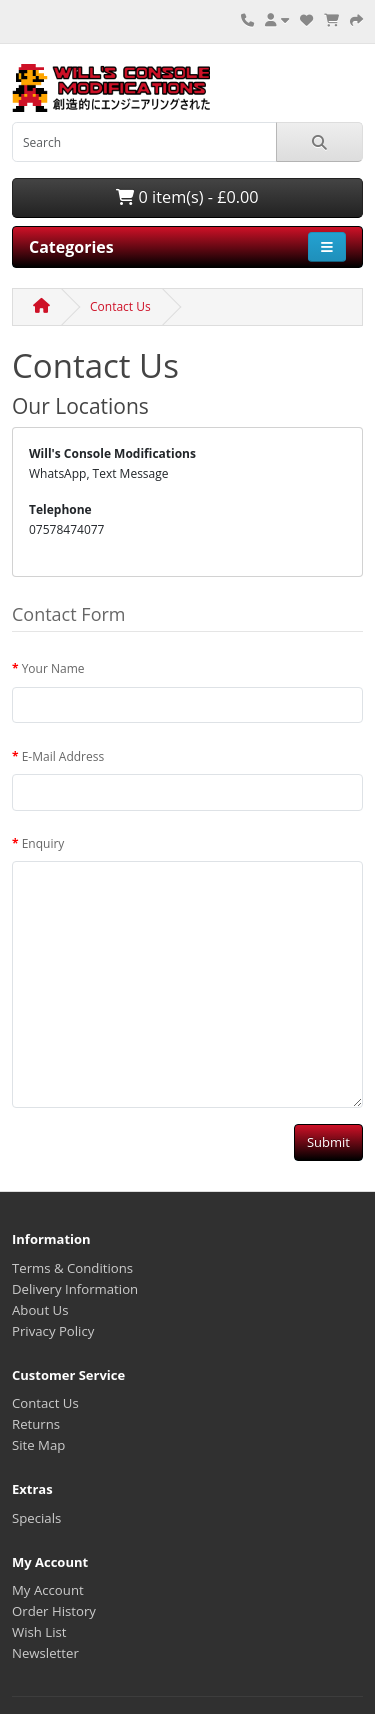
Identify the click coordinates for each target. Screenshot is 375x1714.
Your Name (53, 668)
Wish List (39, 1632)
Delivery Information (75, 1289)
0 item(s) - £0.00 (187, 197)
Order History (54, 1611)
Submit (328, 1142)
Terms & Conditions (72, 1268)
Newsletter (45, 1653)
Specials (36, 1518)
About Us (40, 1310)
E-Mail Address (63, 756)
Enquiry (43, 843)
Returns (36, 1424)
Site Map (38, 1445)
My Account (48, 1590)
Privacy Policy (53, 1331)
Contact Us (120, 306)
